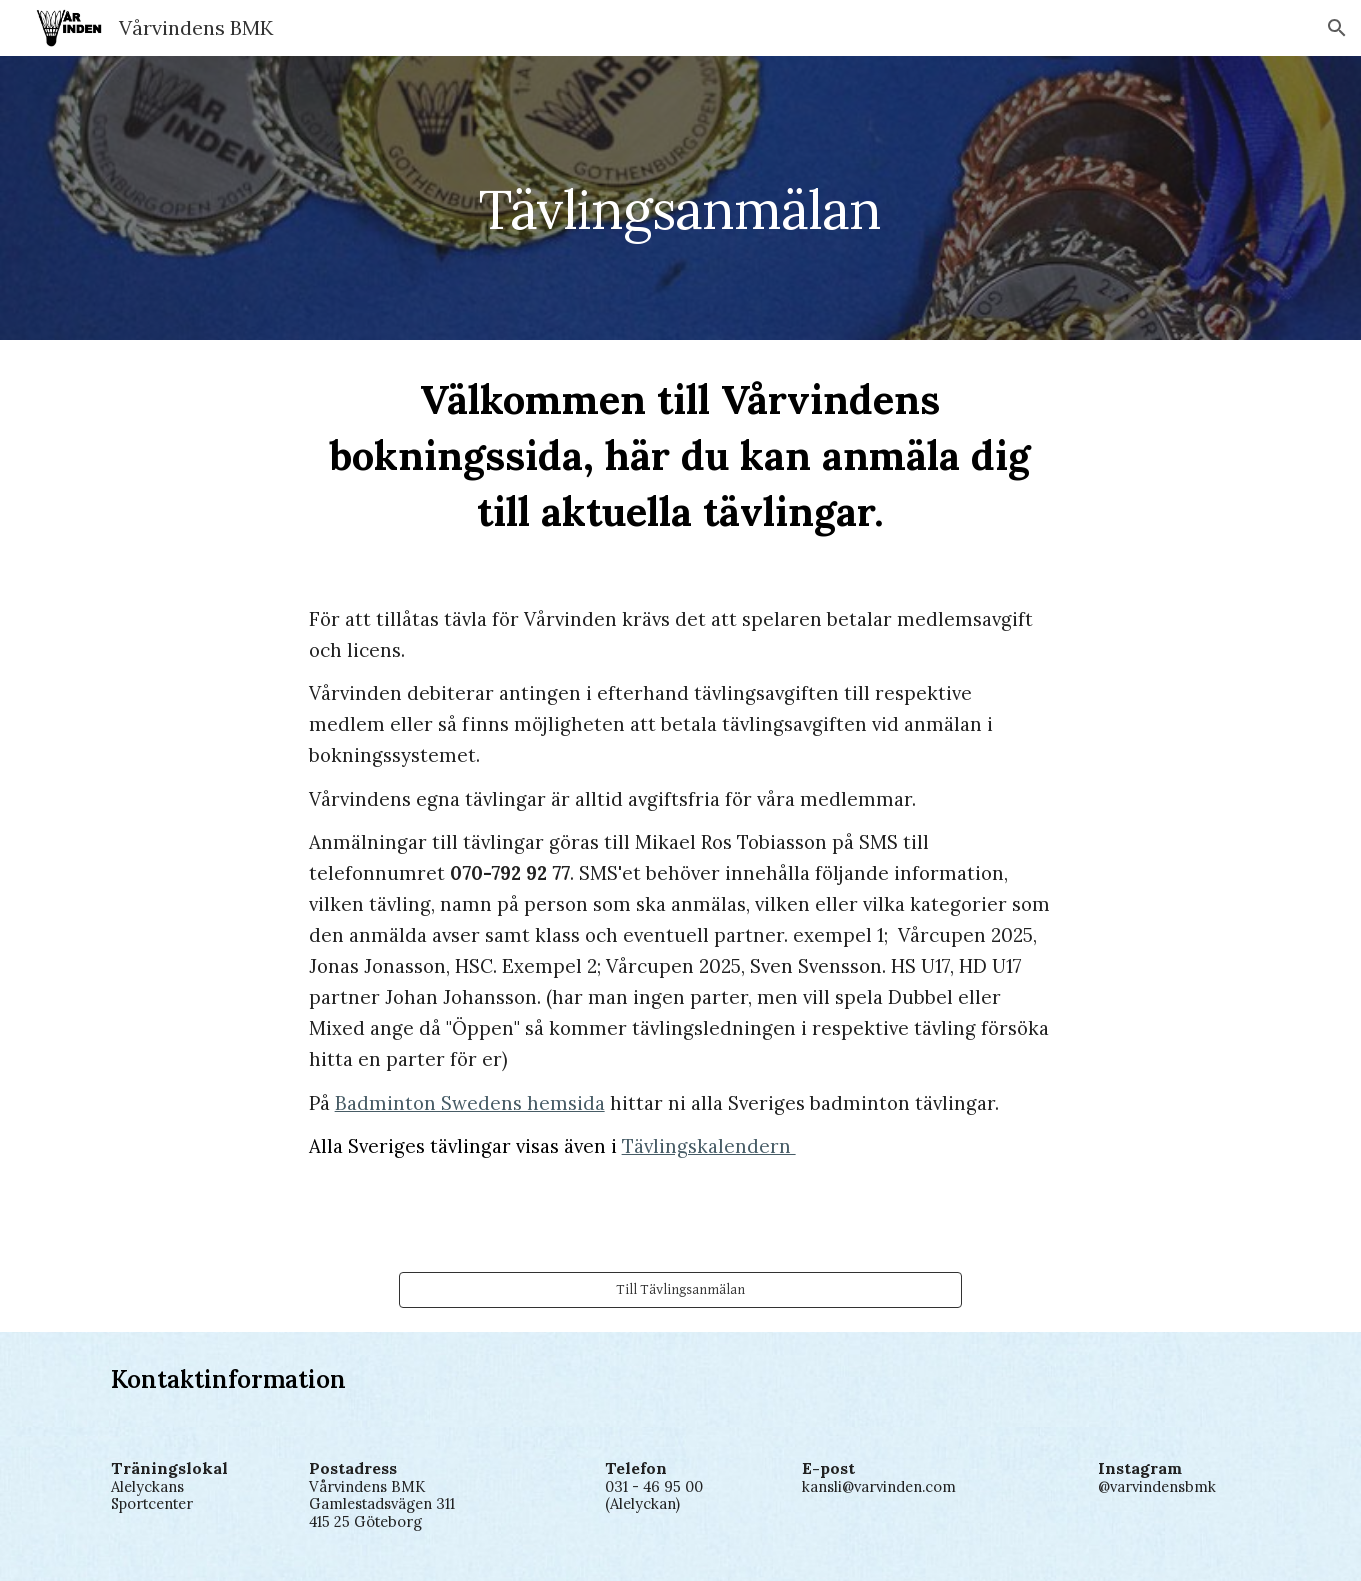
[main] (681, 197)
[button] (1337, 28)
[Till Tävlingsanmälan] (680, 1290)
